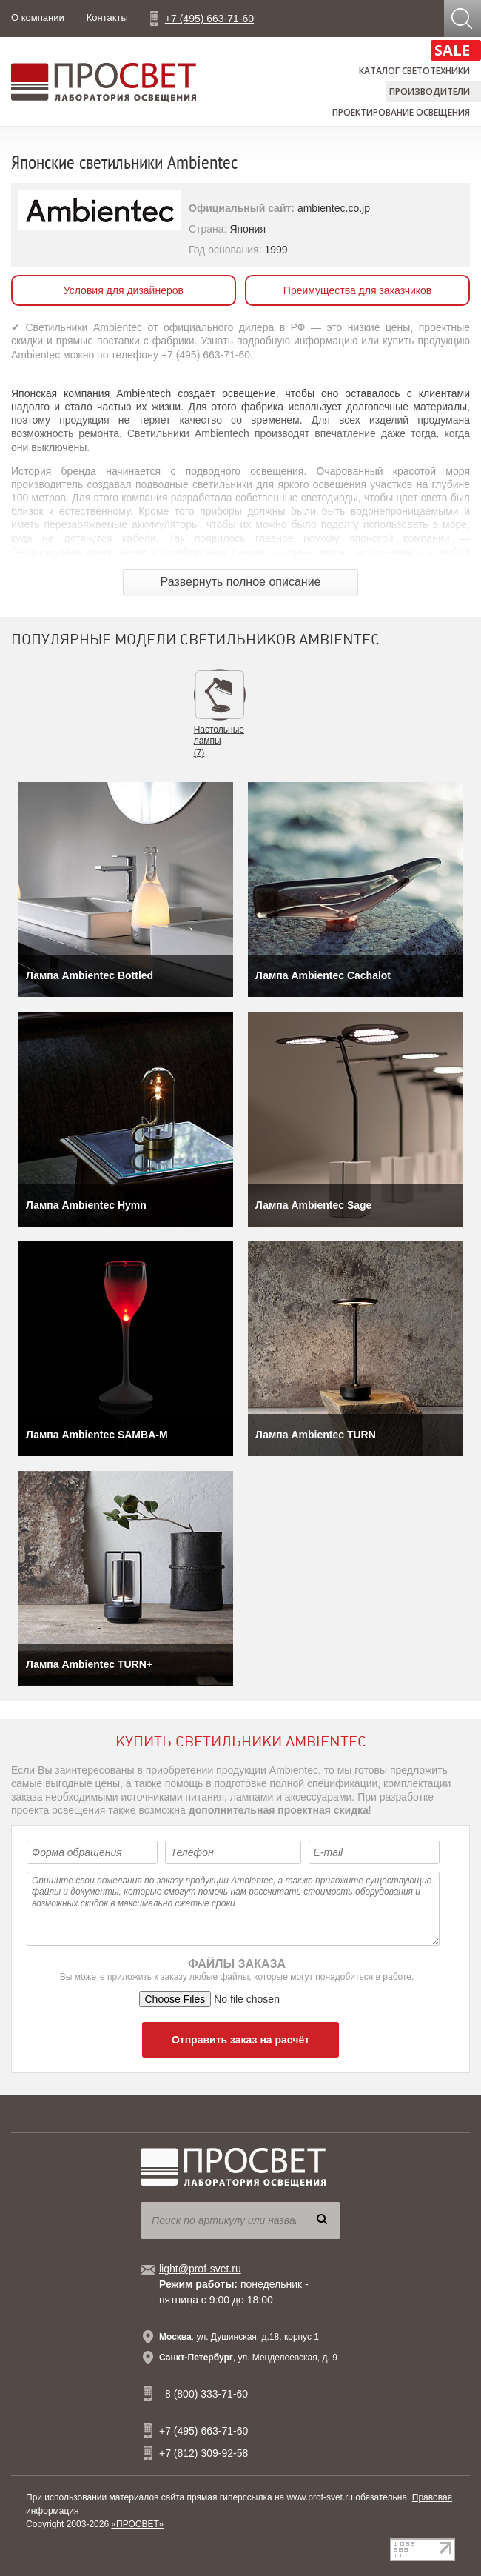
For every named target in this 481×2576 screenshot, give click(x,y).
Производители (429, 91)
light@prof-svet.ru (200, 2269)
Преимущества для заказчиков (357, 290)
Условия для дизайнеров (124, 290)
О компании (37, 17)
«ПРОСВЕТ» (137, 2524)
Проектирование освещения (401, 112)
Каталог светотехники (414, 70)
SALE (452, 50)
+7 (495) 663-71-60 (209, 18)
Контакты (107, 17)
